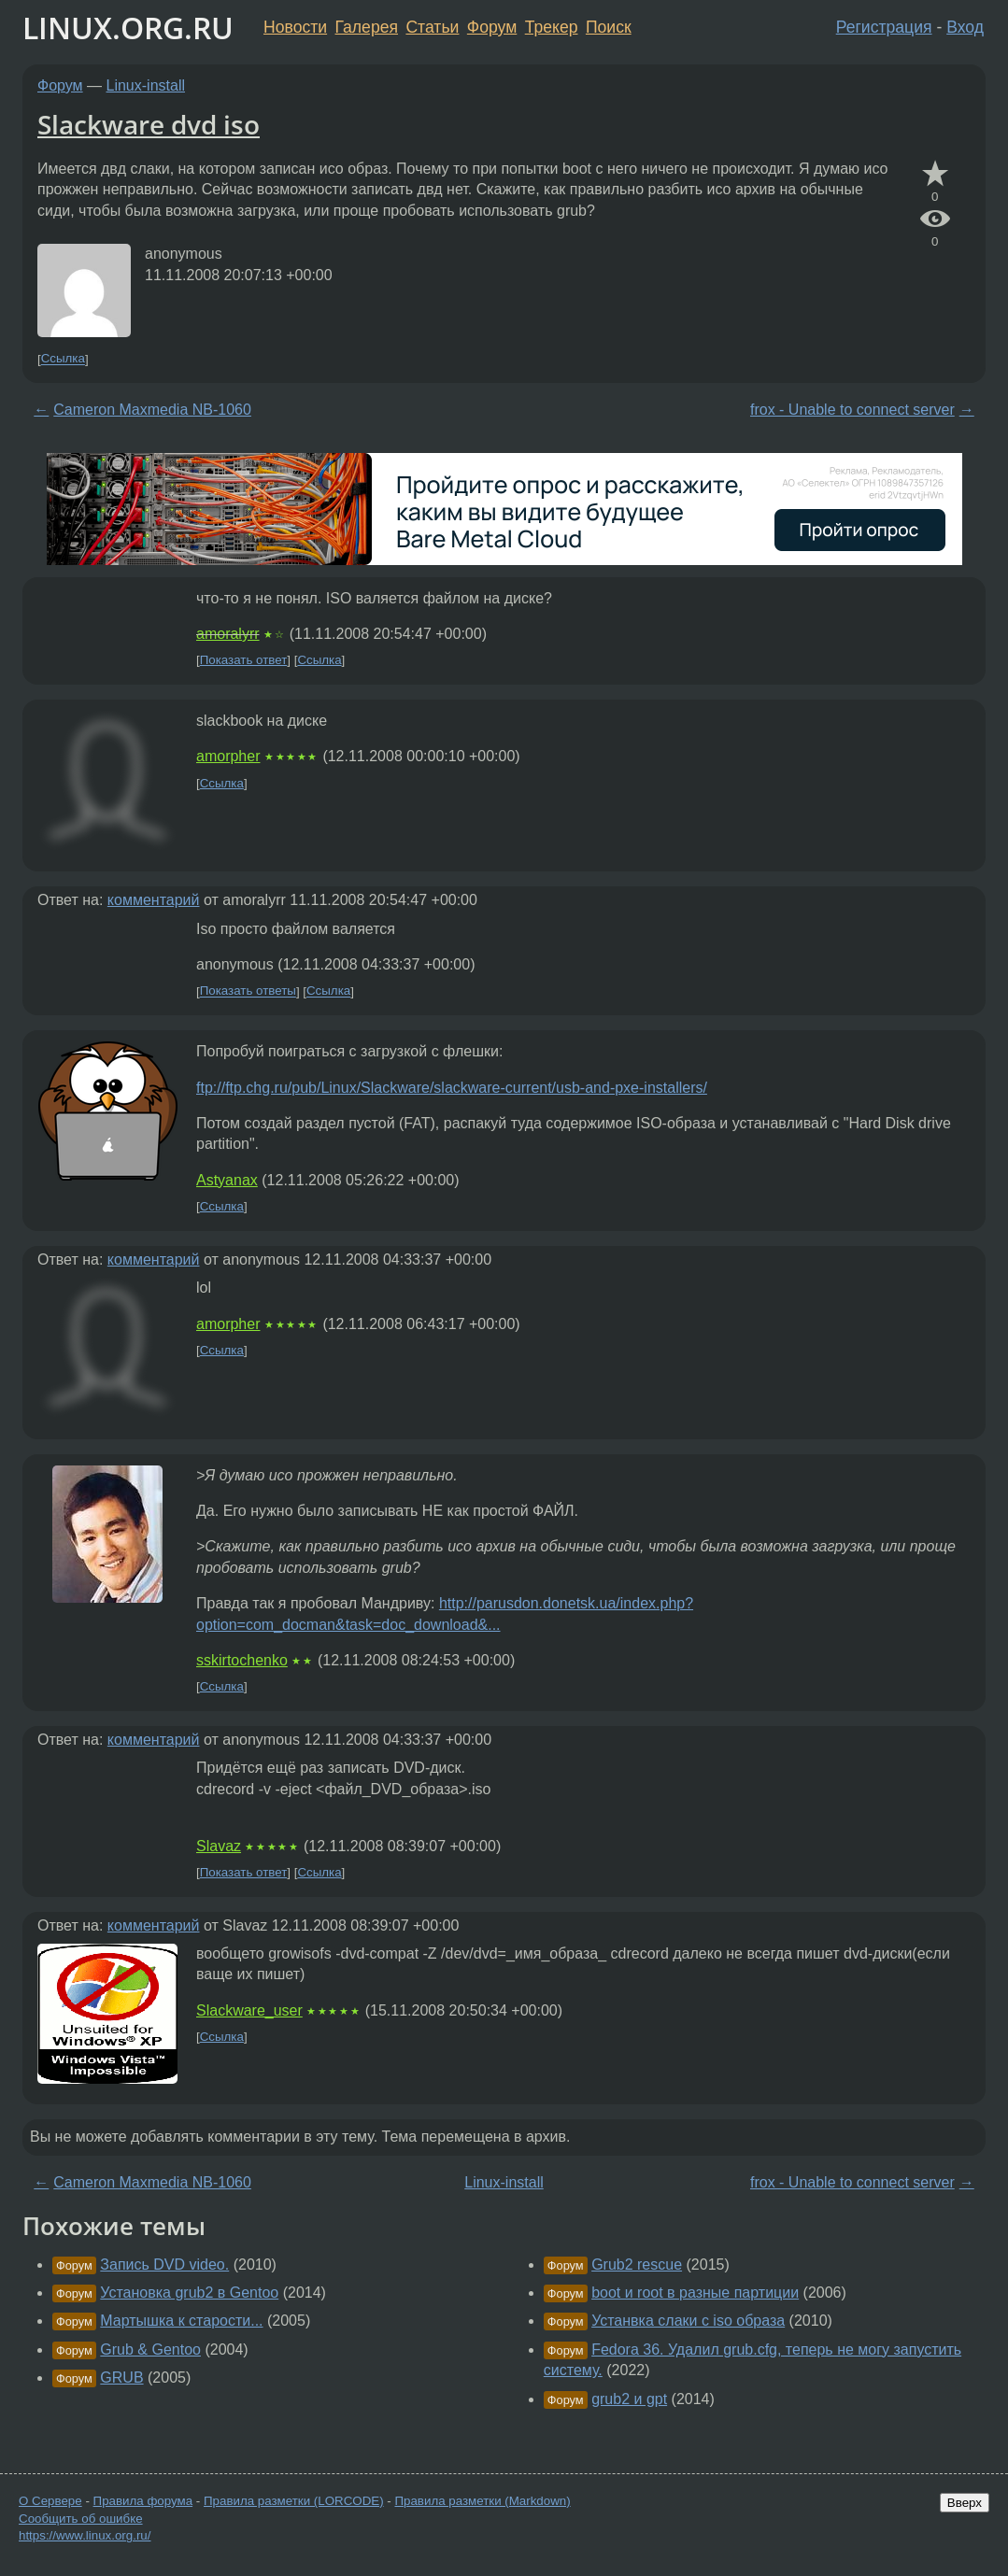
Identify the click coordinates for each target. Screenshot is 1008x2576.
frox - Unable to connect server (852, 410)
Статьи (432, 27)
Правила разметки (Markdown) (482, 2501)
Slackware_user (249, 2010)
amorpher (228, 756)
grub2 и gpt (629, 2399)
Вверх (964, 2503)
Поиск (609, 27)
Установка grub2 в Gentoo (189, 2292)
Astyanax (227, 1180)
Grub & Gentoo (150, 2349)
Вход (965, 27)
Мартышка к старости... (181, 2320)
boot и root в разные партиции (695, 2292)
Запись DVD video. (164, 2264)
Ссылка (63, 359)
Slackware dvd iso (148, 124)
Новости (295, 27)
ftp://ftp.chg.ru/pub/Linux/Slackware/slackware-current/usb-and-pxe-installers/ (451, 1088)
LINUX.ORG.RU (128, 27)
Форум (492, 27)
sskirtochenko (242, 1660)
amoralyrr (228, 634)
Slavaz (218, 1846)
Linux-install (145, 85)
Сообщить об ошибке (81, 2519)
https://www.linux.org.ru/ (84, 2535)
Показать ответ (244, 660)
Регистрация (884, 27)
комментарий (153, 900)
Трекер (551, 27)
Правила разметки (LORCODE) (294, 2501)
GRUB (121, 2377)
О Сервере (50, 2501)
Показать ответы (248, 991)
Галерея (366, 27)
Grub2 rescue (636, 2264)
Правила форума (143, 2501)
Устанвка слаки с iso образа (688, 2320)
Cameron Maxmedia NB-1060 (152, 410)
